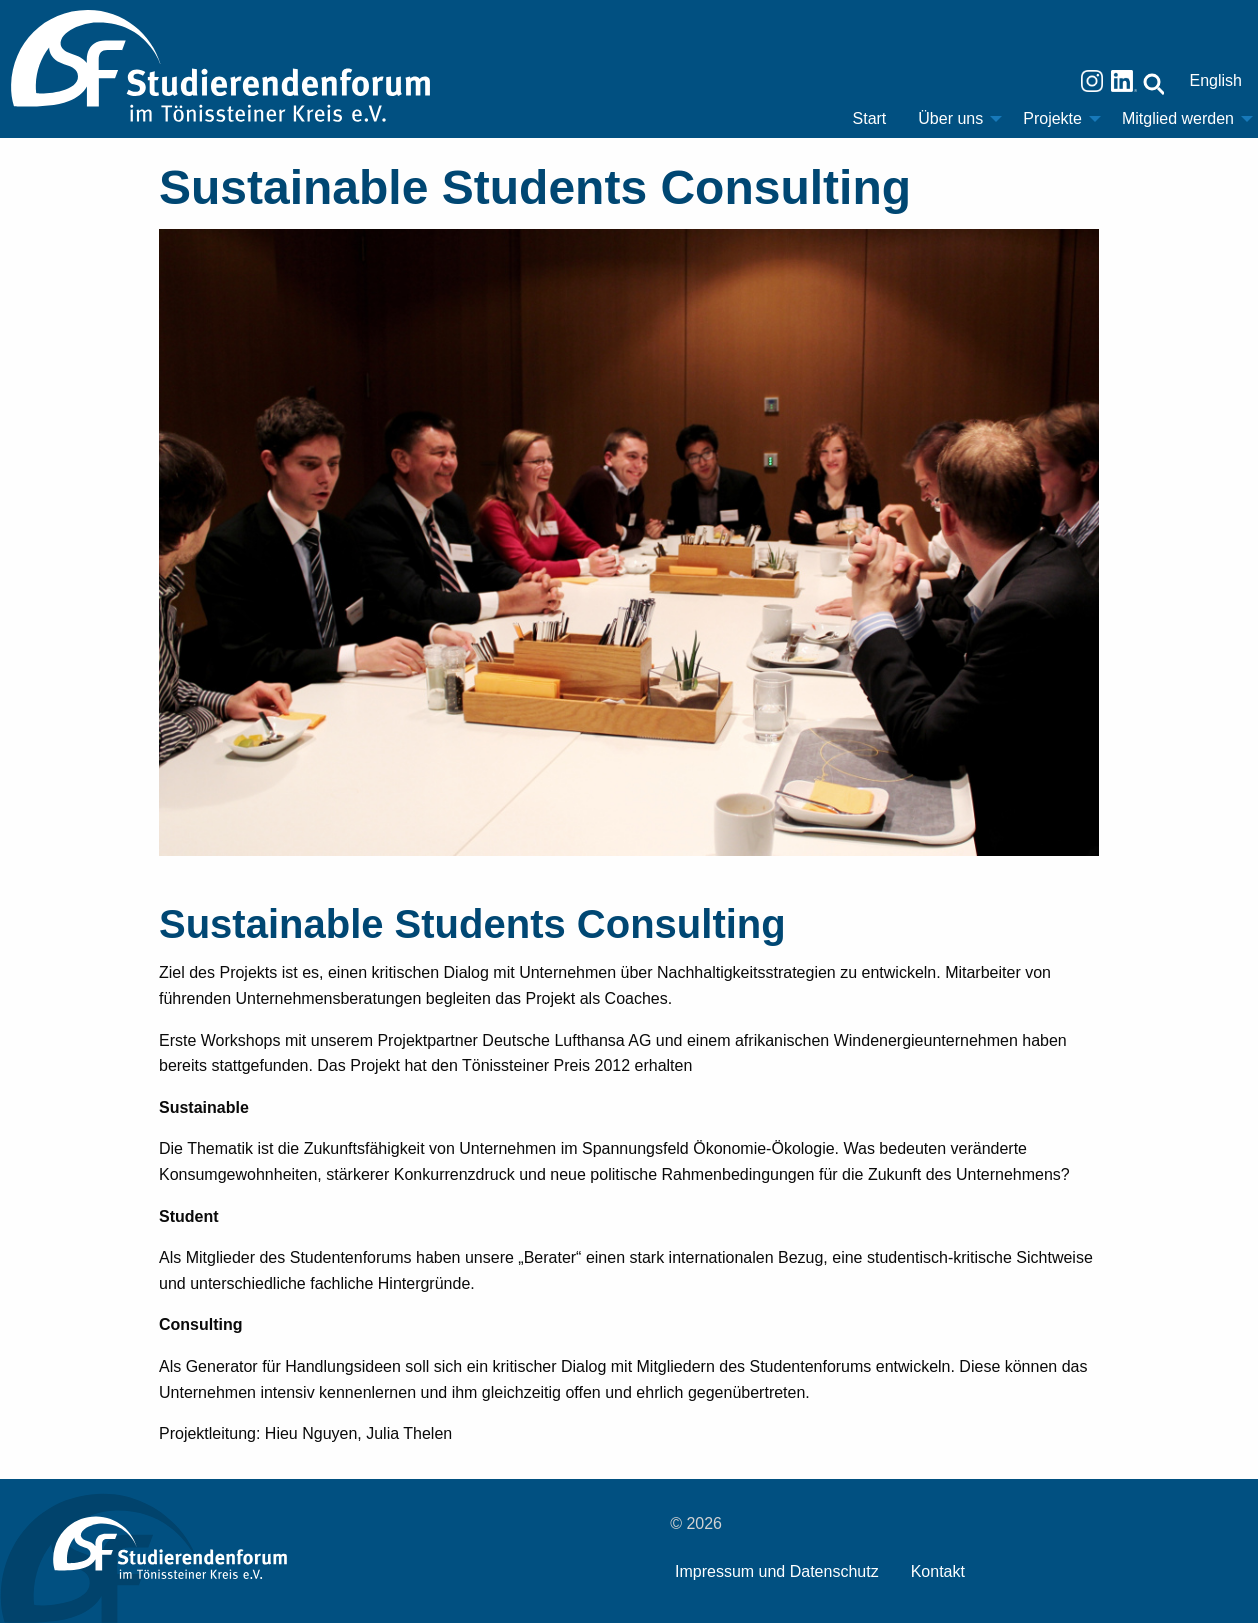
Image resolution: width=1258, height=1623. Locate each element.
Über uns (950, 118)
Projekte (1052, 118)
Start (870, 118)
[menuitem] (870, 119)
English (1216, 80)
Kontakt (938, 1571)
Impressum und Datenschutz (777, 1571)
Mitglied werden (1178, 118)
